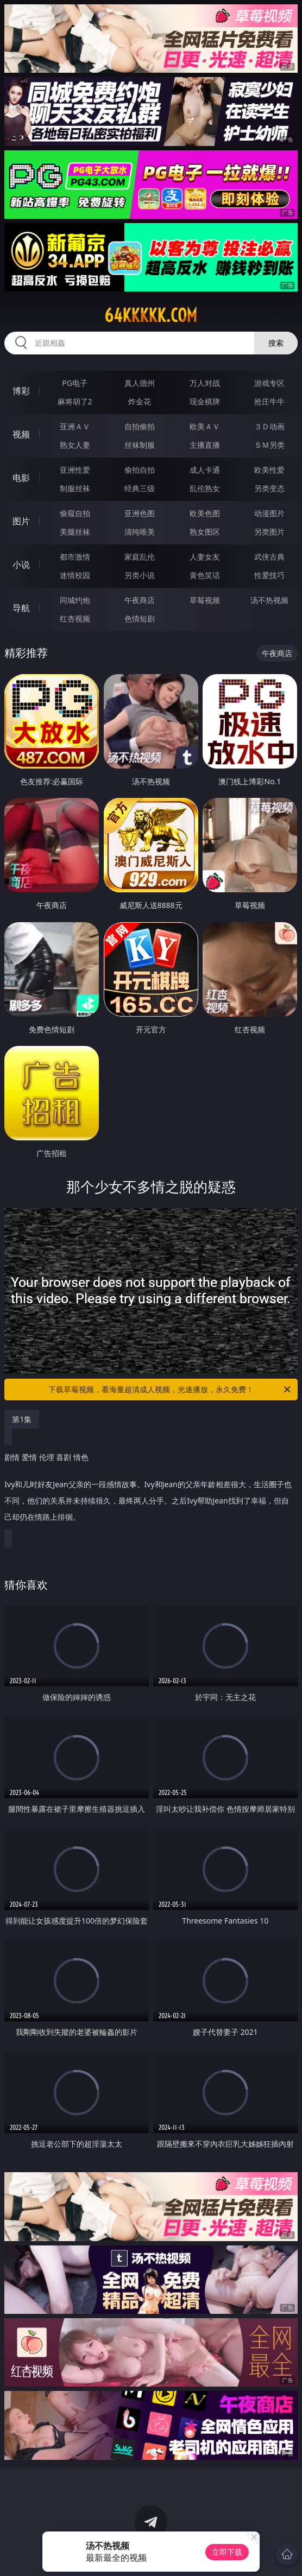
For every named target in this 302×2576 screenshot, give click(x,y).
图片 (21, 521)
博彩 (21, 391)
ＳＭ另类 (269, 445)
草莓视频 (205, 600)
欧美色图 (205, 513)
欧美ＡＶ (205, 426)
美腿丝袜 (75, 531)
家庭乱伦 (139, 556)
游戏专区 (269, 383)
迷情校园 (75, 575)
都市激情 (75, 556)
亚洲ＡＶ (75, 426)
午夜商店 (139, 600)
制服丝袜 (75, 488)
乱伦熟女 (205, 488)
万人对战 (205, 383)
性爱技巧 (269, 575)
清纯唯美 (139, 531)
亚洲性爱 (75, 470)
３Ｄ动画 (269, 426)
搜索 (276, 343)
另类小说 (139, 575)
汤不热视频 (269, 600)
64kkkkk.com (150, 315)
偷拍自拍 (139, 470)
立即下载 (227, 2552)
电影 (21, 478)
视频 (21, 434)
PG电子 (74, 383)
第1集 (22, 1419)
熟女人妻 (75, 445)
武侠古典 (269, 556)
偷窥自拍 (75, 513)
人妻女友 (205, 556)
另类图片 (269, 531)
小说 (21, 564)
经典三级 (139, 488)
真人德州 (139, 383)
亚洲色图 (139, 513)
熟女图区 (205, 531)
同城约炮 (75, 600)
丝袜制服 (139, 445)
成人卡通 (205, 470)
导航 (21, 608)
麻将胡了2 (75, 401)
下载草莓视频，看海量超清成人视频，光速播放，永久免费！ (170, 1389)
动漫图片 (269, 513)
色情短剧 (139, 618)
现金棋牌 (205, 401)
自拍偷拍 (139, 426)
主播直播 (205, 445)
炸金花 (139, 401)
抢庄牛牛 (269, 401)
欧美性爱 (269, 470)
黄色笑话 (205, 575)
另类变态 (269, 488)
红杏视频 (75, 618)
